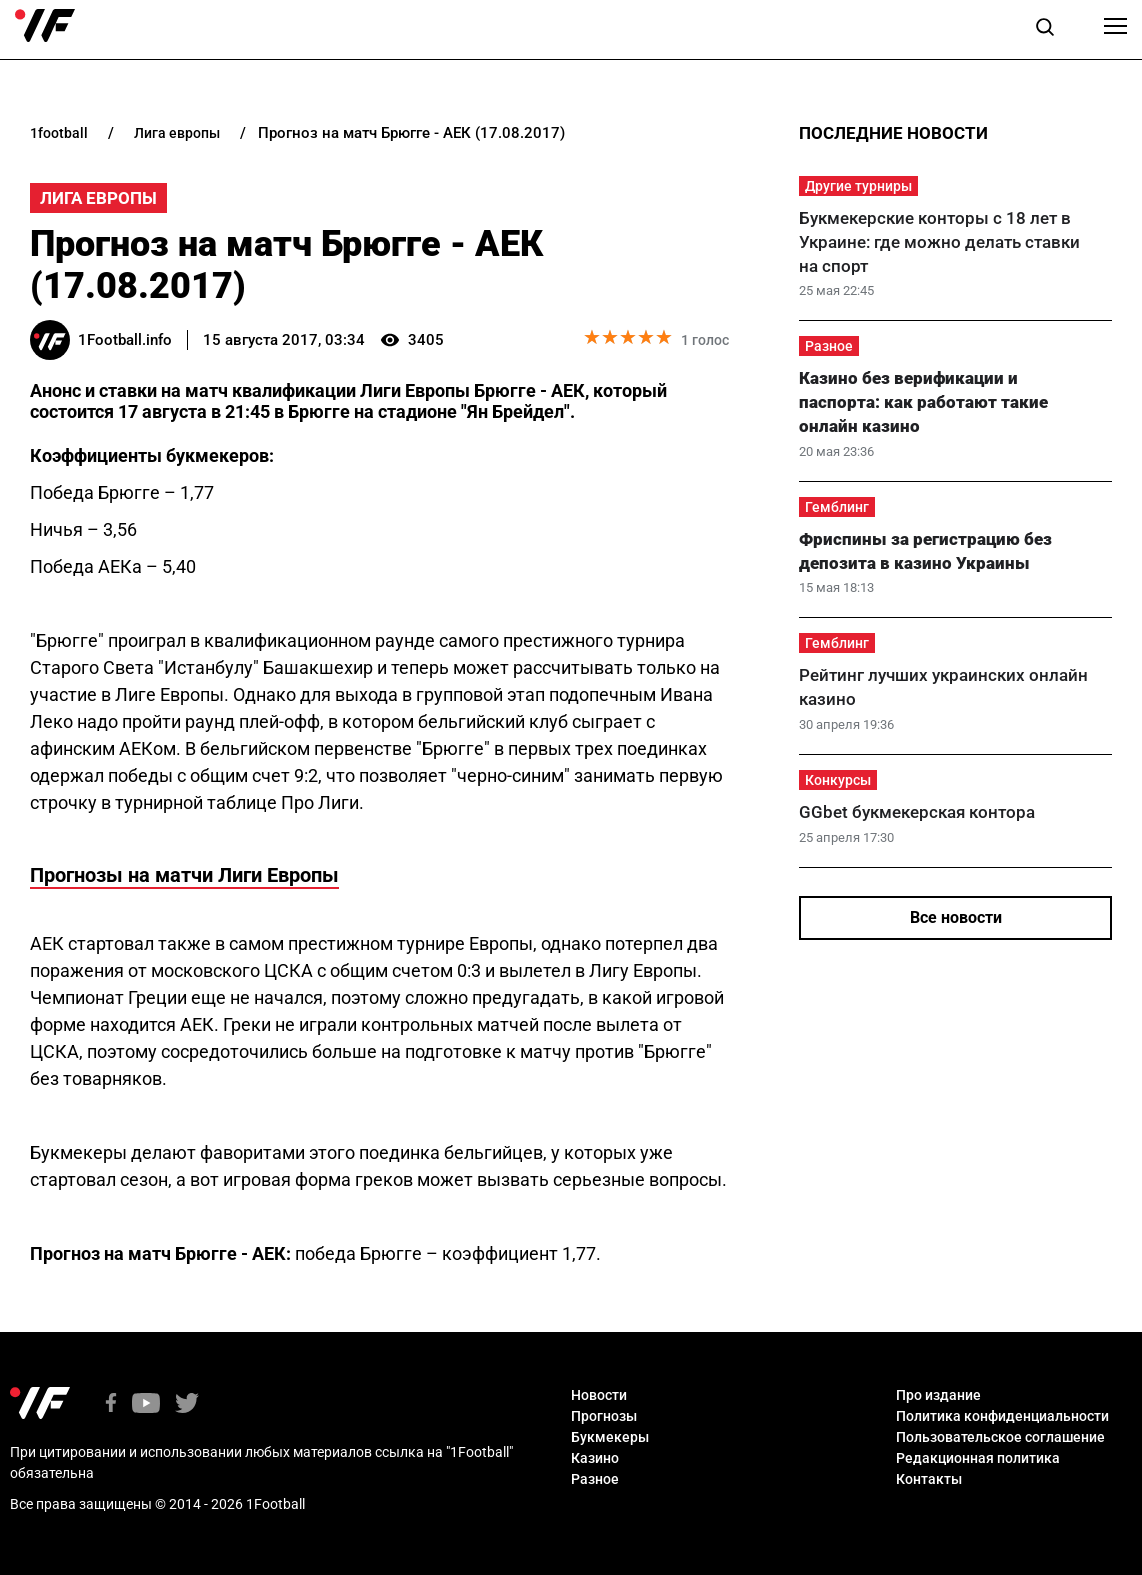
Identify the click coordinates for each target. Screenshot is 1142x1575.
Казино (595, 1458)
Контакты (929, 1479)
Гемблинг (837, 507)
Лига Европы (98, 198)
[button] (1045, 30)
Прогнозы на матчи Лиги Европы (184, 875)
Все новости (956, 917)
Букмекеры (610, 1437)
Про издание (938, 1395)
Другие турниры (858, 186)
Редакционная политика (978, 1458)
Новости (599, 1395)
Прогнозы (604, 1416)
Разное (829, 346)
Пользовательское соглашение (1000, 1437)
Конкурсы (838, 780)
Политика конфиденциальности (1002, 1416)
